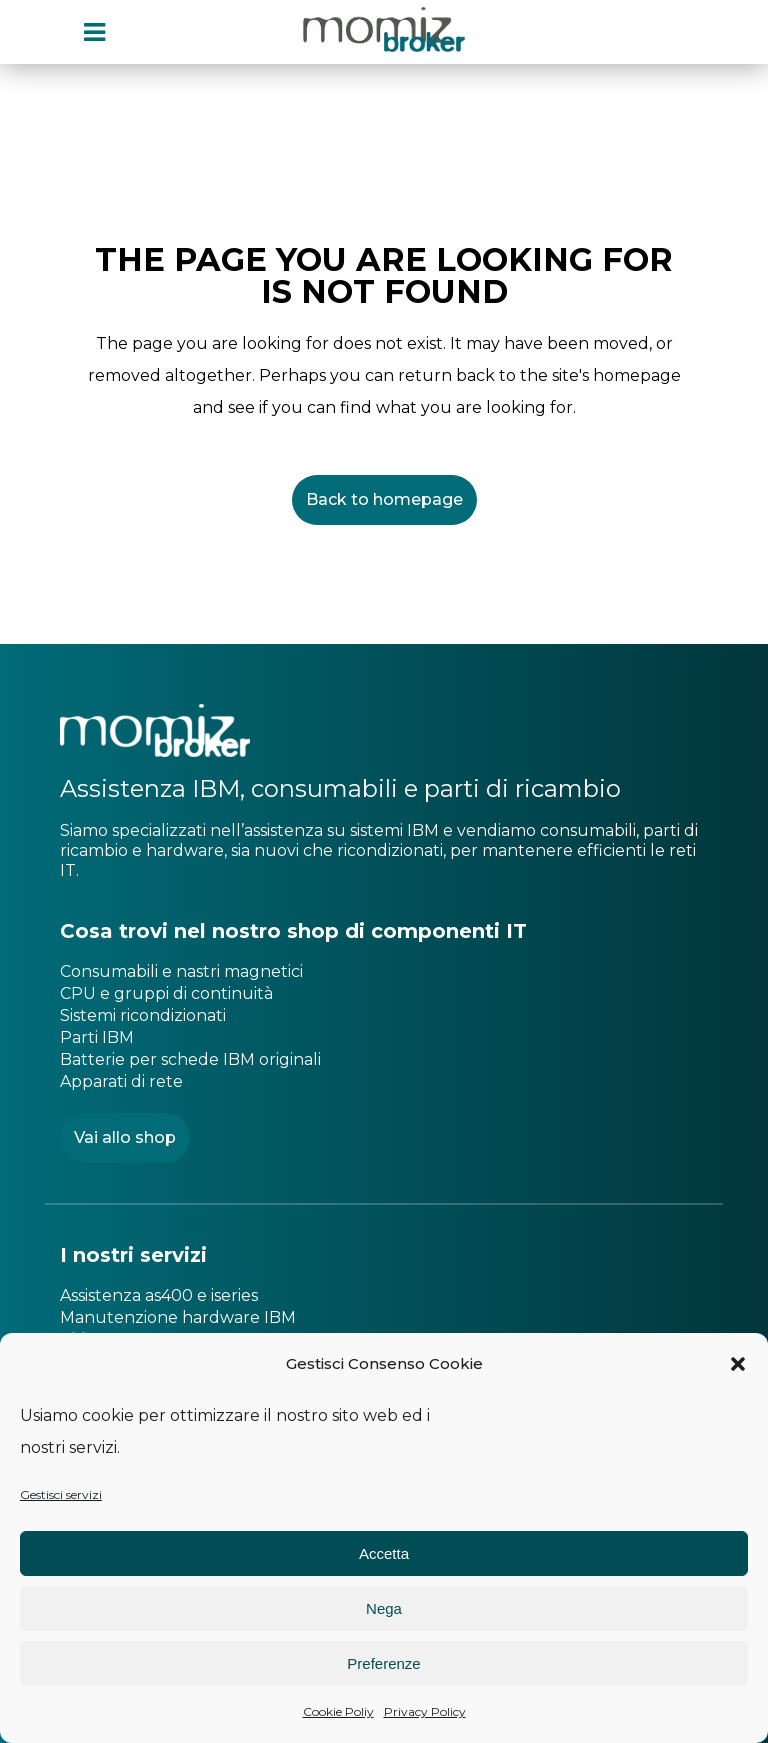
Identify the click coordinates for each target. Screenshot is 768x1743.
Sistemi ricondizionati (143, 1015)
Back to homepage (384, 499)
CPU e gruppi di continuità (166, 993)
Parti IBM (97, 1037)
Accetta (384, 1553)
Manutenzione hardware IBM (178, 1317)
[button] (738, 1364)
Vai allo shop (125, 1137)
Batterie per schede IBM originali (190, 1059)
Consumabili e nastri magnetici (181, 971)
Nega (384, 1608)
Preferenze (383, 1663)
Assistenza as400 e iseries (159, 1295)
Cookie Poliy (338, 1711)
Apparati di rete (121, 1081)
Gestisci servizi (61, 1494)
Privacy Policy (425, 1711)
